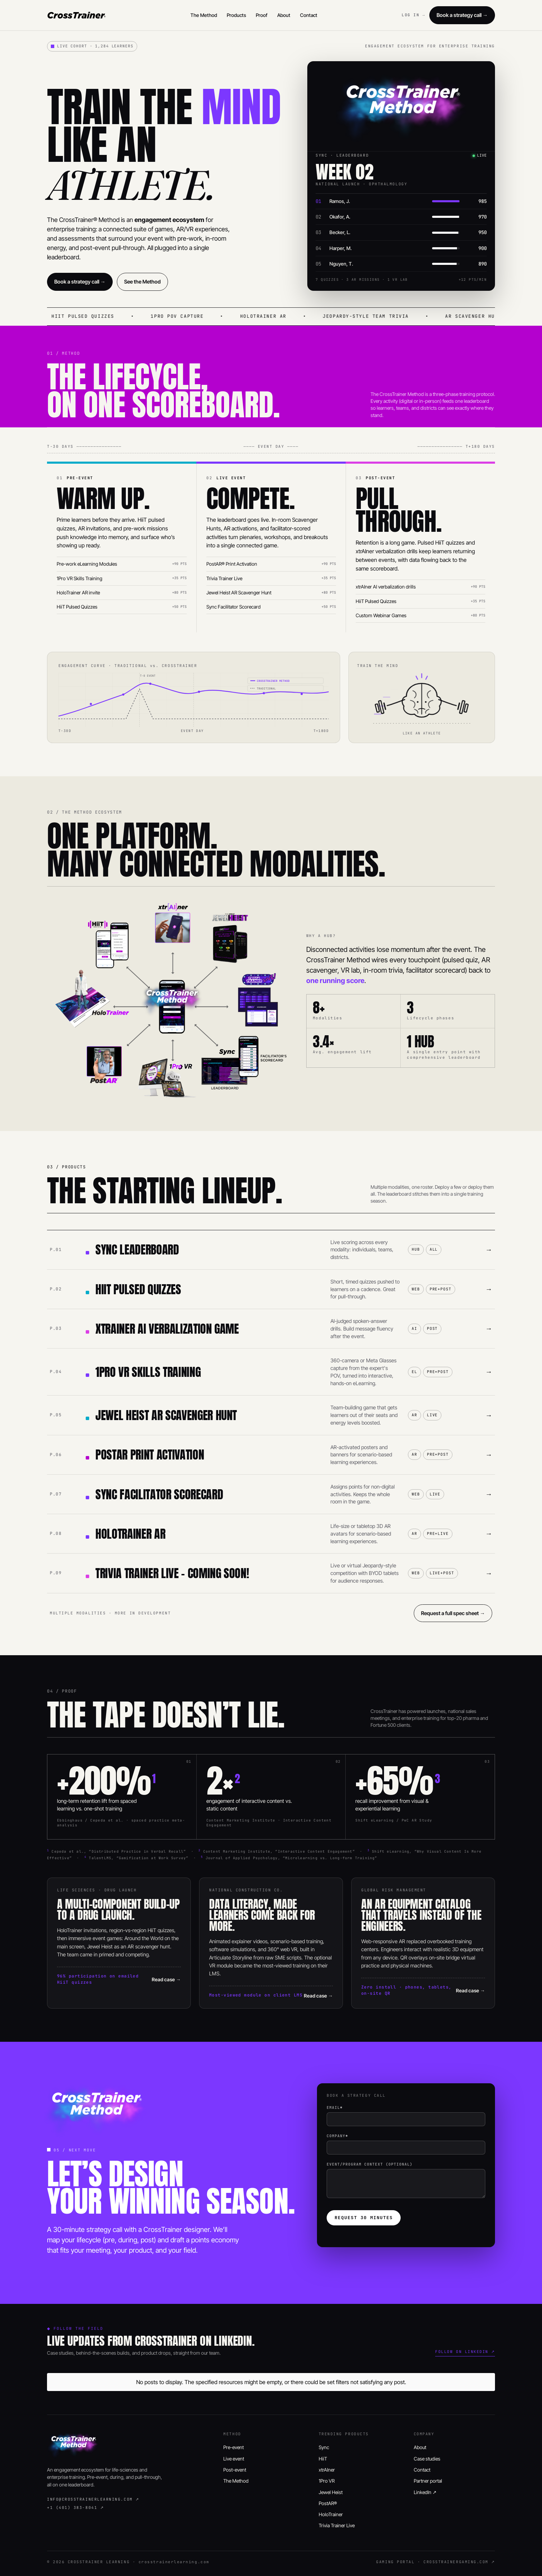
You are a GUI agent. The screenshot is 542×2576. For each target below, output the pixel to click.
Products (236, 15)
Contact (308, 15)
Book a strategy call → (462, 15)
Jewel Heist (331, 2492)
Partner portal (428, 2481)
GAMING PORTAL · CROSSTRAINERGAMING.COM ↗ (435, 2561)
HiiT (323, 2459)
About (283, 15)
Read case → (166, 1979)
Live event (233, 2459)
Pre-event (233, 2447)
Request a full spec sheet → (453, 1613)
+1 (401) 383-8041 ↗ (75, 2507)
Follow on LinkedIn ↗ (465, 2351)
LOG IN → (413, 14)
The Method (203, 15)
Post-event (234, 2470)
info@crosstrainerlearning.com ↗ (93, 2499)
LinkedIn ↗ (425, 2492)
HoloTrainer (331, 2514)
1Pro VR (327, 2481)
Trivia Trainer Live (337, 2525)
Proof (262, 15)
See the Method (142, 281)
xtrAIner (327, 2470)
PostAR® (328, 2503)
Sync (324, 2447)
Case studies (427, 2459)
